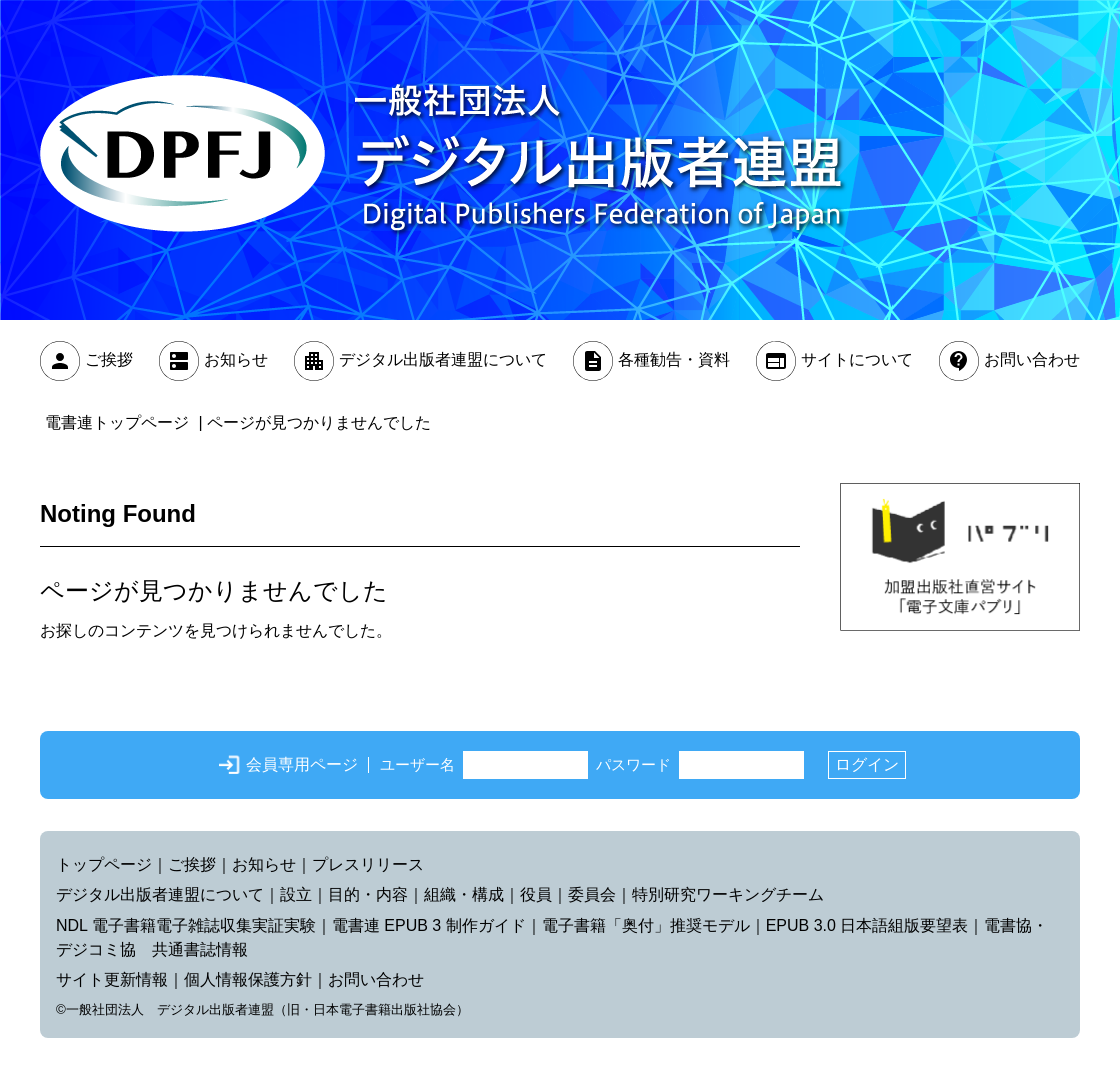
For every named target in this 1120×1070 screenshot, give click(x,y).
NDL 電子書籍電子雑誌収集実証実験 (186, 925)
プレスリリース (368, 864)
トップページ (104, 864)
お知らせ (236, 360)
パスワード (633, 764)
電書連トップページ (117, 422)
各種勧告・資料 (674, 360)
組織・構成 (464, 894)
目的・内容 (368, 894)
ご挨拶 (109, 360)
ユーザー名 (417, 764)
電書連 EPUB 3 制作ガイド (429, 925)
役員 (536, 894)
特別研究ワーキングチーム (728, 894)
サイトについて (857, 360)
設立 (296, 894)
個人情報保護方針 (248, 979)
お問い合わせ (1032, 360)
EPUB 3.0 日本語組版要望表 (867, 925)
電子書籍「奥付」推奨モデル (646, 925)
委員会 (592, 894)
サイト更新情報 (112, 979)
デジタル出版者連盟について (443, 360)
